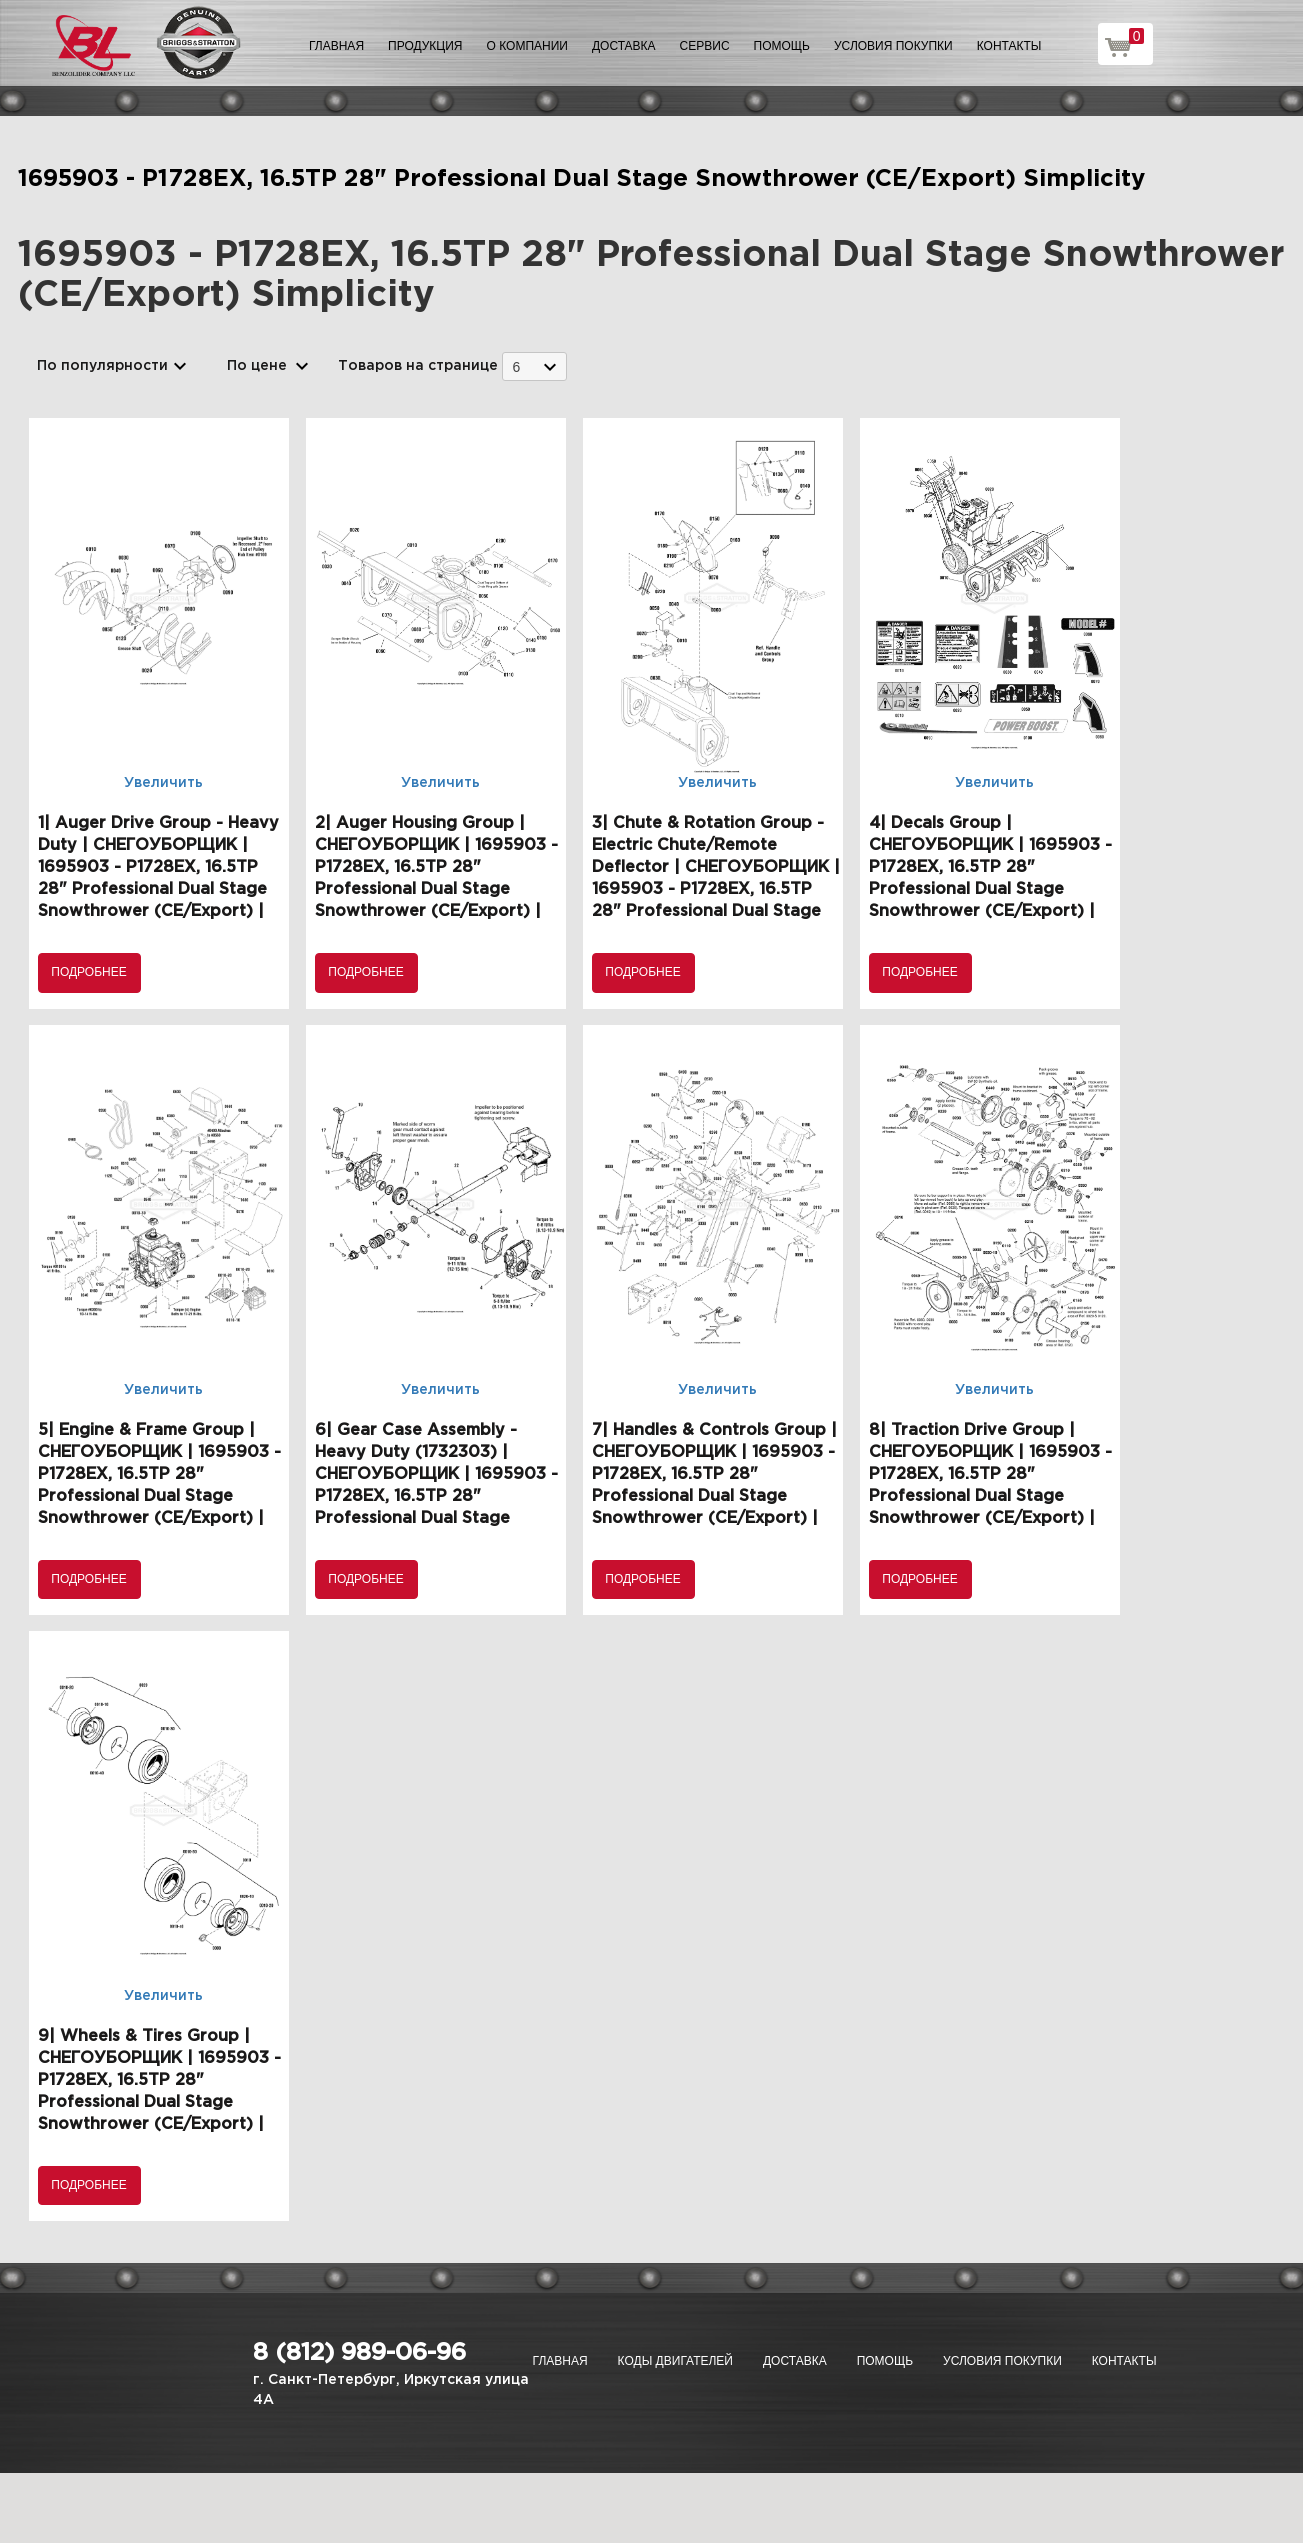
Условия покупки (893, 46)
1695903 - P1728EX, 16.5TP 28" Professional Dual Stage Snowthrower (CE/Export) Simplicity (581, 179)
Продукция (425, 46)
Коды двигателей (675, 2361)
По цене (257, 366)
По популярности (102, 366)
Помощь (782, 46)
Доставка (624, 46)
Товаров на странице (418, 366)
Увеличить (163, 783)
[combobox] (534, 366)
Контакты (1009, 46)
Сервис (705, 46)
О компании (527, 46)
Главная (336, 46)
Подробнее (88, 972)
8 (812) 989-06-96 (359, 2353)
